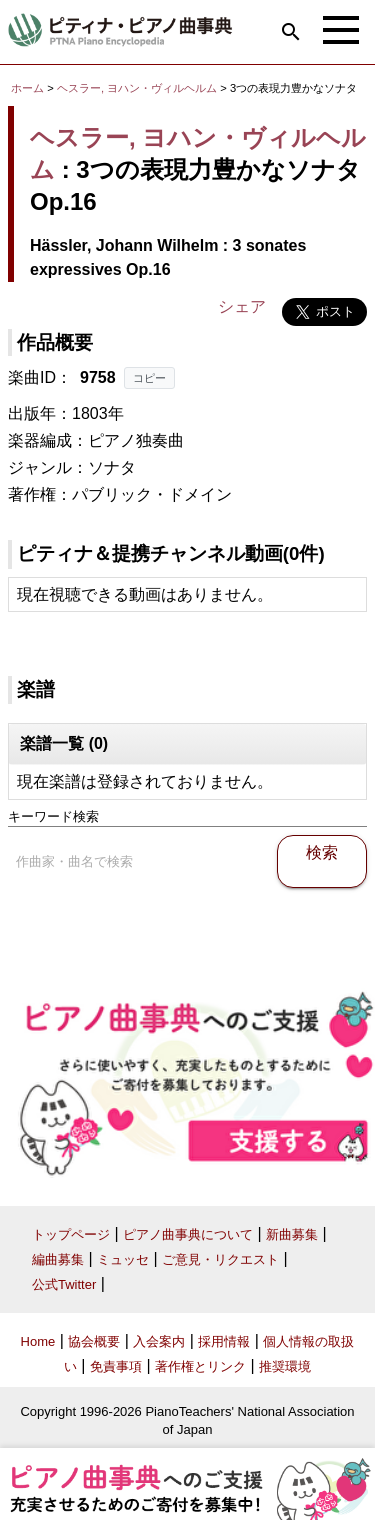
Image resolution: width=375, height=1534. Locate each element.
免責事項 (116, 1366)
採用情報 (224, 1341)
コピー (149, 378)
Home (38, 1341)
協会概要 (94, 1341)
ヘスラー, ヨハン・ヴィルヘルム (137, 88)
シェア (242, 306)
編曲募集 (58, 1259)
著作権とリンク (200, 1366)
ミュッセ (123, 1259)
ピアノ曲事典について (188, 1234)
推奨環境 (285, 1366)
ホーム (27, 88)
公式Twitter (64, 1284)
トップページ (71, 1234)
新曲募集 (292, 1234)
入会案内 (159, 1341)
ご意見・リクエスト (220, 1259)
